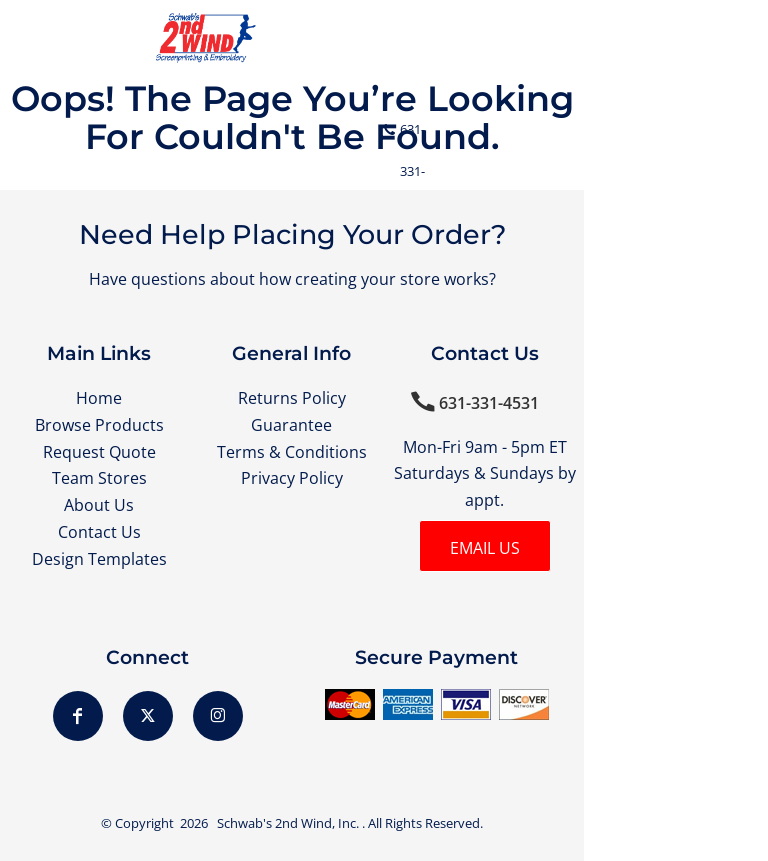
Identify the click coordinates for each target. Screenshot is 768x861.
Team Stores (99, 478)
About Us (99, 505)
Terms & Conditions (292, 452)
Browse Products (99, 425)
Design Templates (99, 559)
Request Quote (99, 452)
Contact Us (99, 532)
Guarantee (291, 425)
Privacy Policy (292, 478)
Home (99, 398)
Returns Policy (292, 398)
